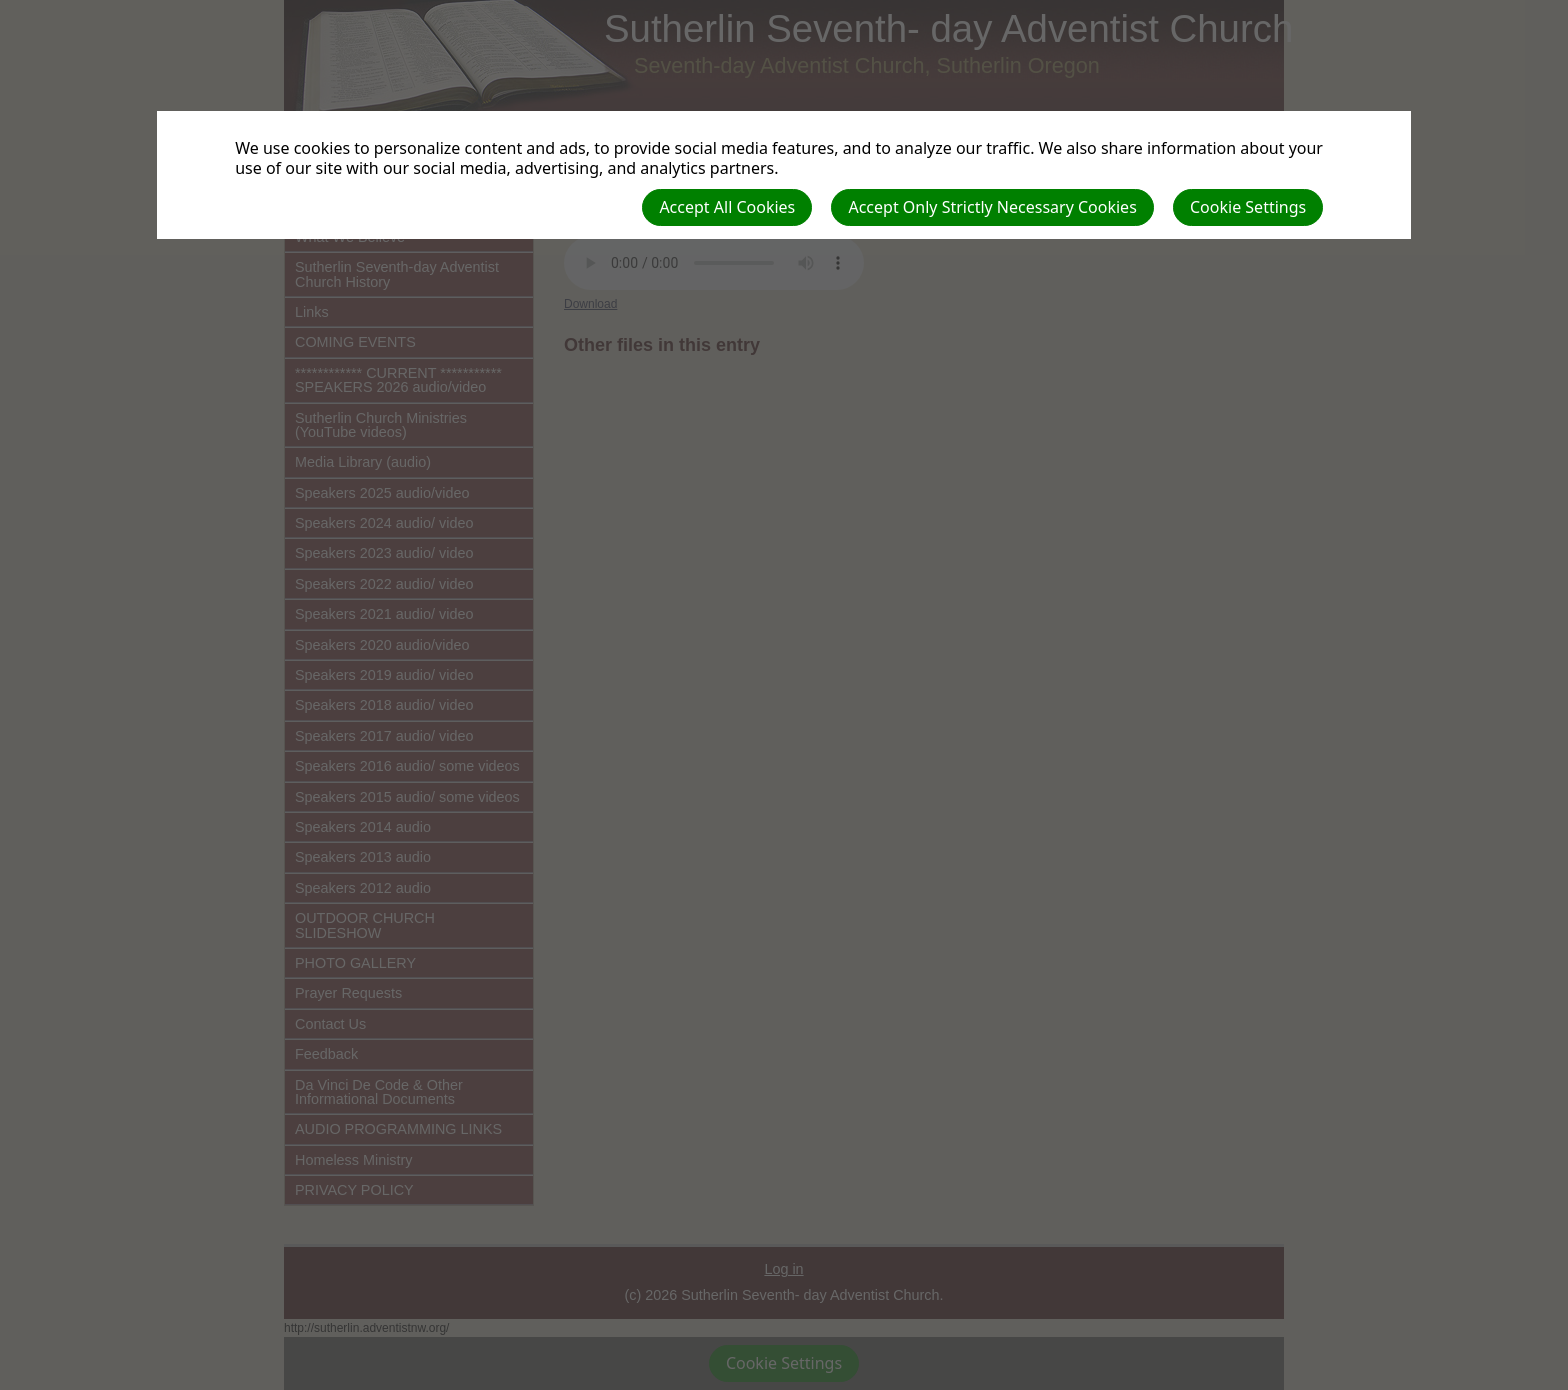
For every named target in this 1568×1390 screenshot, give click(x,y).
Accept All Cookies (727, 207)
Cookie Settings (1248, 207)
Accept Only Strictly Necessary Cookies (992, 207)
